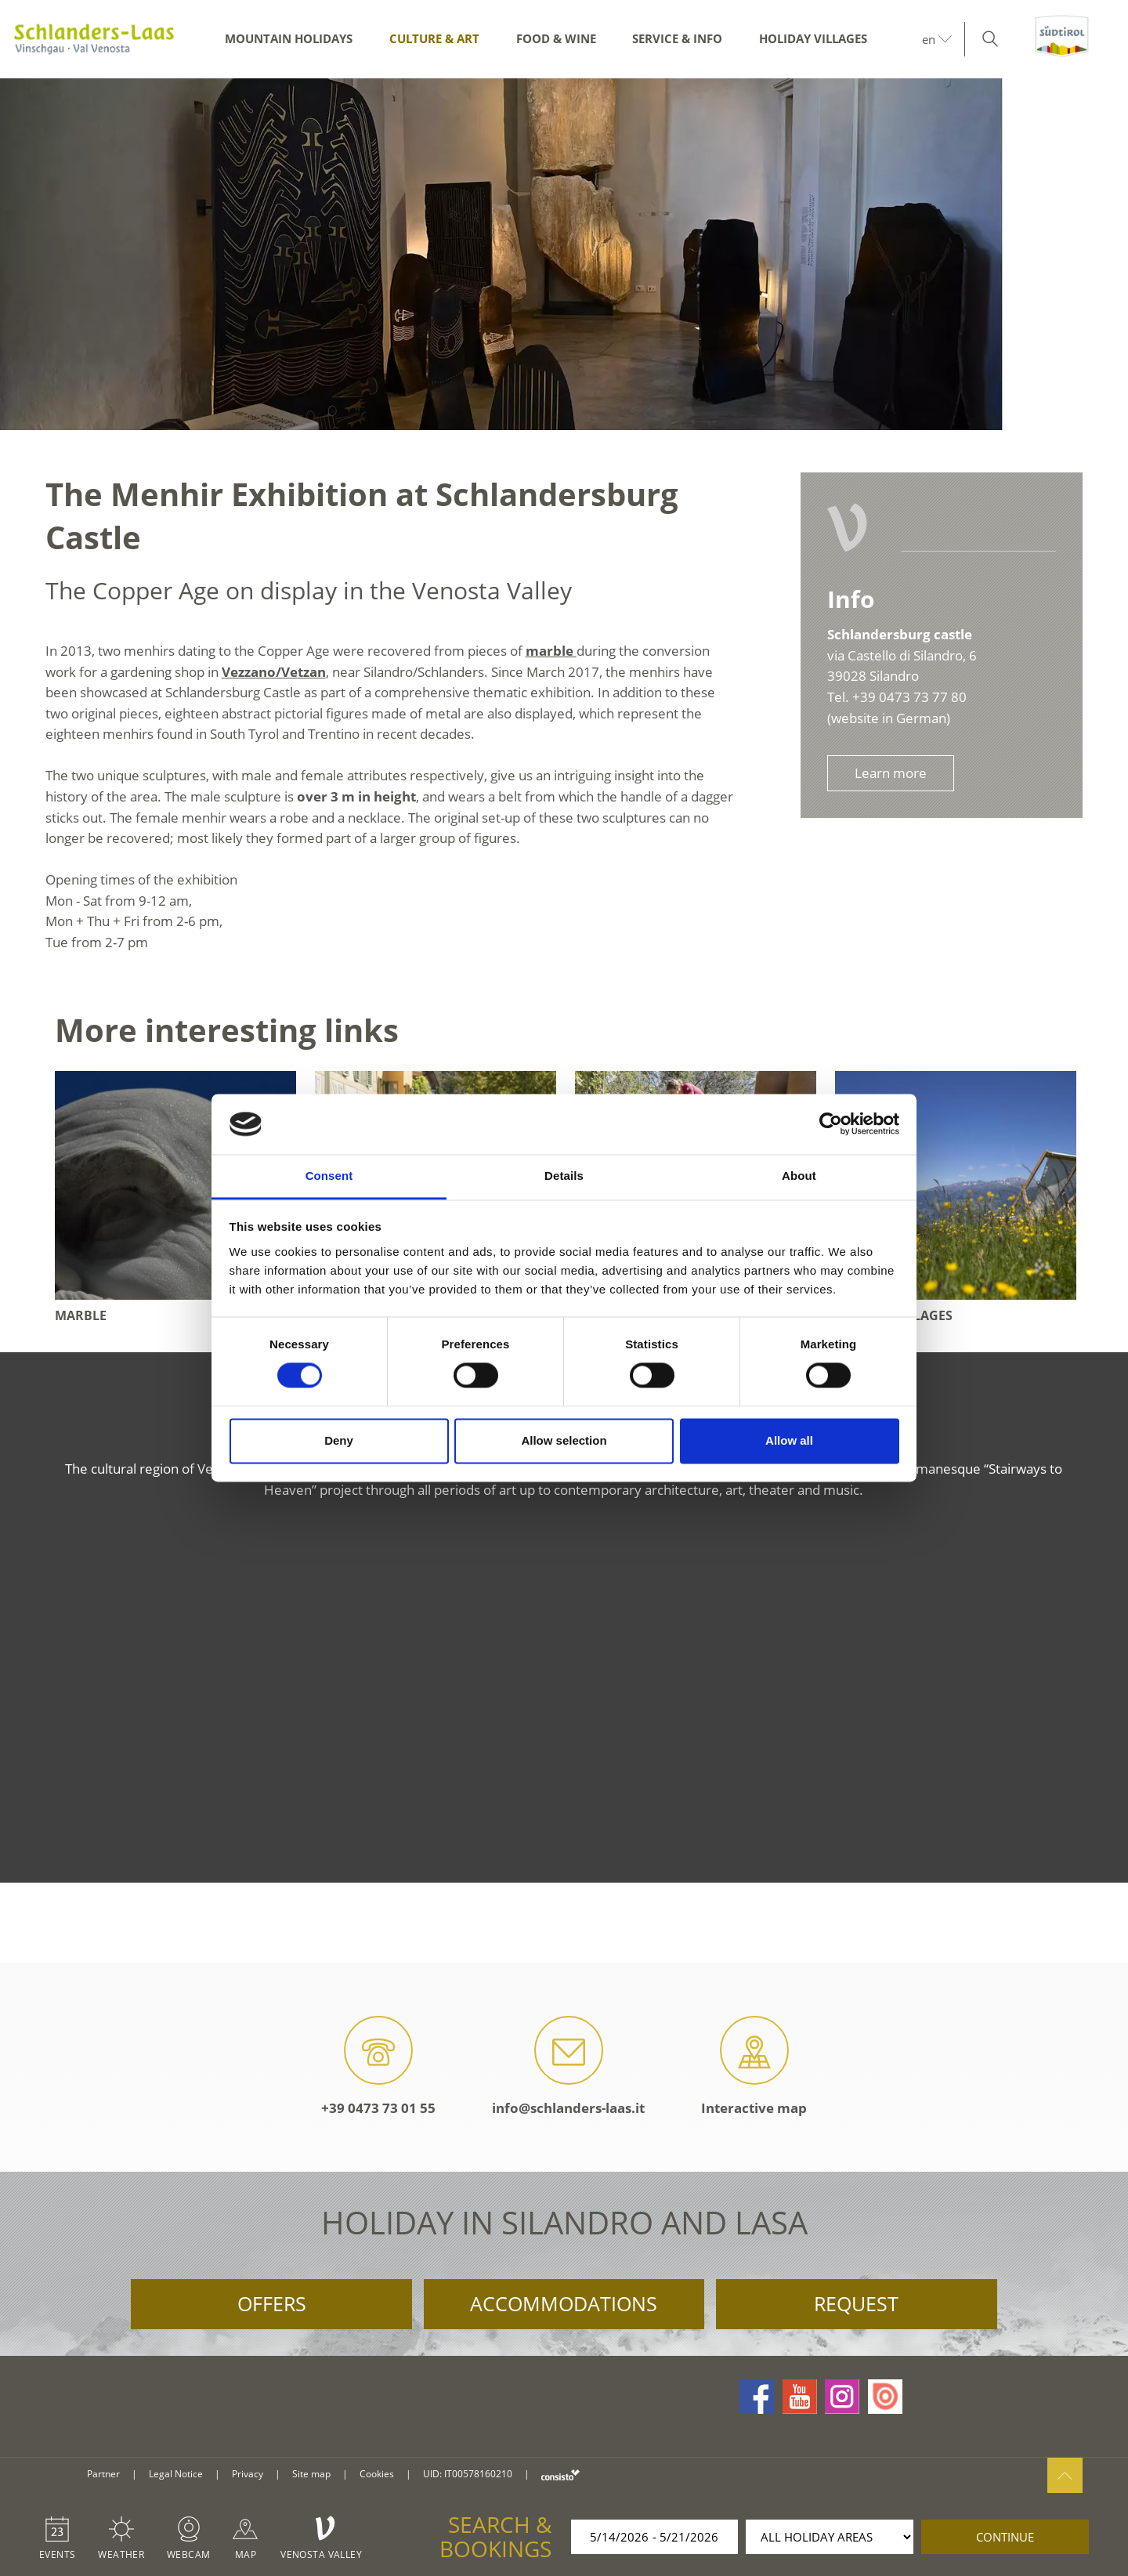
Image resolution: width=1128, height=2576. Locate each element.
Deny (338, 1440)
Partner (103, 2473)
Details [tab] (564, 1175)
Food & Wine (556, 38)
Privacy (247, 2473)
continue (1005, 2537)
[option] (564, 254)
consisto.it (560, 2474)
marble (551, 651)
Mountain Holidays (288, 38)
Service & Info (677, 38)
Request (856, 2303)
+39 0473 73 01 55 (378, 2066)
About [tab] (799, 1175)
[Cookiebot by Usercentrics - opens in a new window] (830, 1124)
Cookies (377, 2473)
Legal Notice (176, 2473)
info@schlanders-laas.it (568, 2066)
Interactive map (754, 2066)
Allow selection (563, 1440)
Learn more (891, 773)
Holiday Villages (813, 38)
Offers (271, 2303)
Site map (311, 2473)
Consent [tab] (329, 1175)
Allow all (789, 1440)
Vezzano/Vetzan (274, 672)
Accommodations (563, 2303)
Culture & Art (434, 38)
